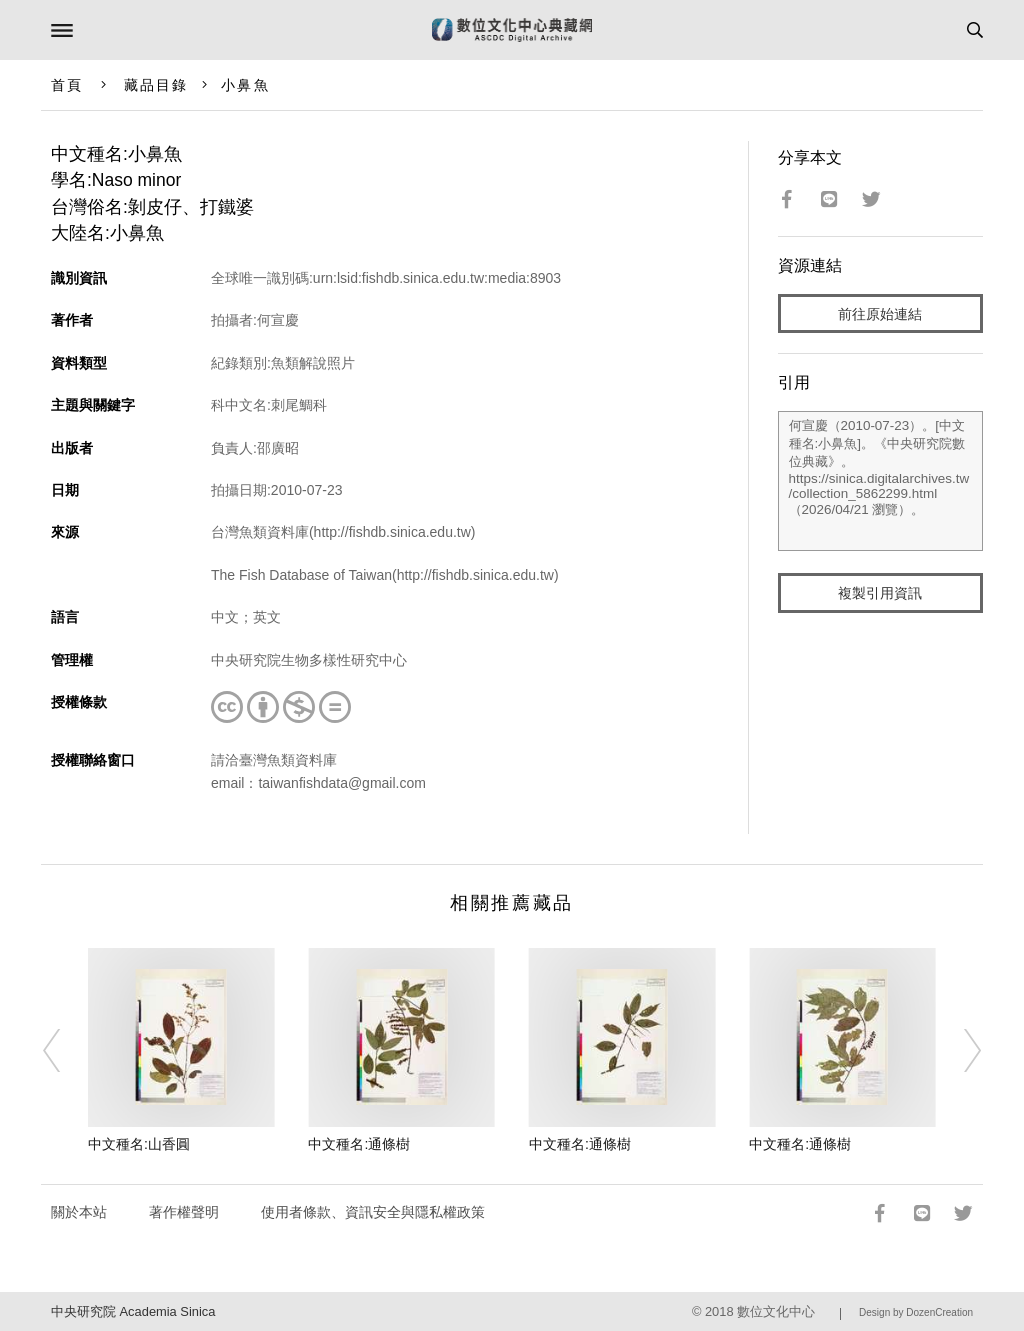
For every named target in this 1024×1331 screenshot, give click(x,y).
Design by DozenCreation (916, 1312)
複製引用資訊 (880, 593)
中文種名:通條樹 (359, 1144)
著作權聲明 (184, 1212)
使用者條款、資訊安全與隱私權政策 (373, 1212)
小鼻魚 (245, 85)
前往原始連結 (880, 314)
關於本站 (79, 1212)
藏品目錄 (156, 85)
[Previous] (65, 1051)
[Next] (959, 1051)
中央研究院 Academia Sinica (133, 1311)
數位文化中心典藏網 (512, 30)
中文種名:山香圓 (139, 1144)
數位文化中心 (776, 1311)
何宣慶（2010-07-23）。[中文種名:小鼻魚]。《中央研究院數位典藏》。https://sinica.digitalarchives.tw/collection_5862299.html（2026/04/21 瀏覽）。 (881, 481)
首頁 (67, 85)
